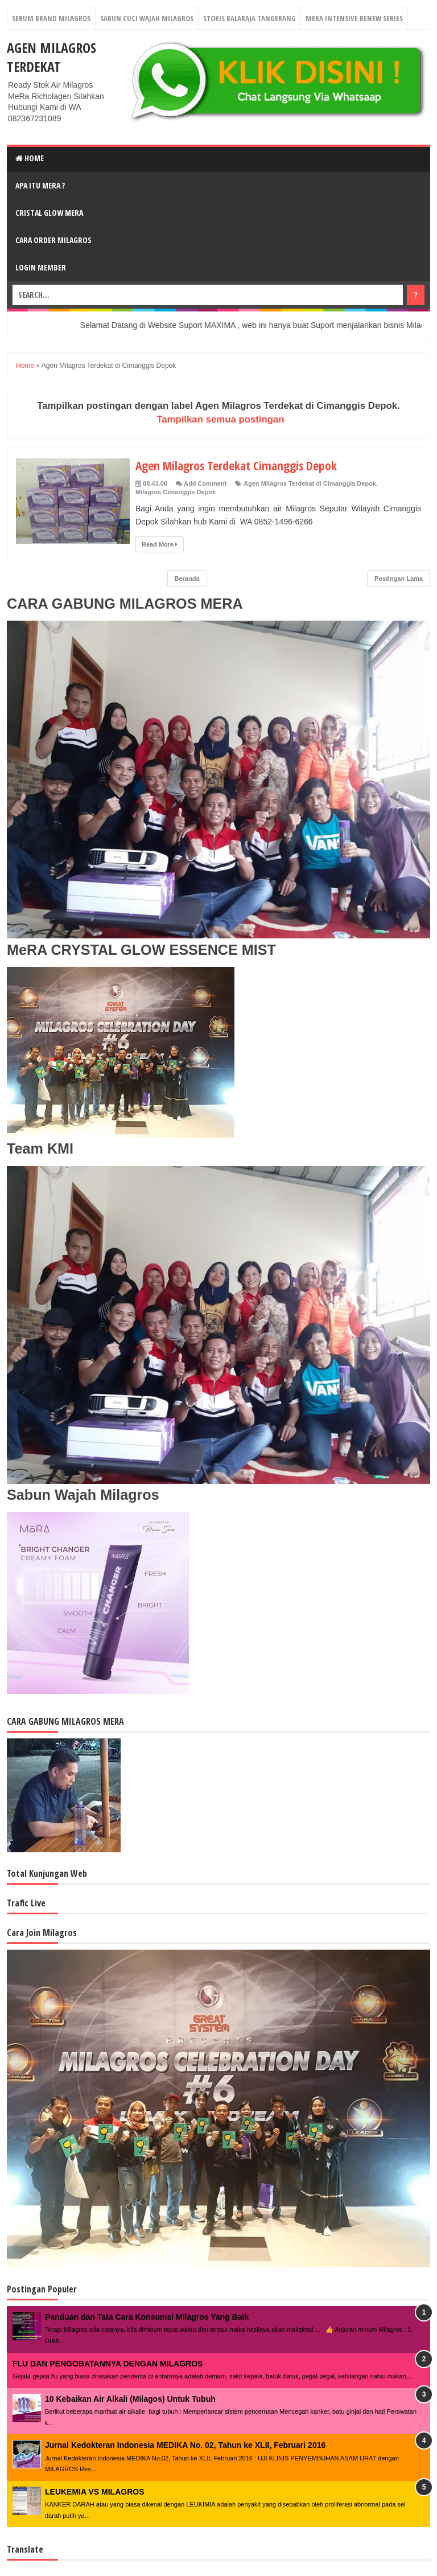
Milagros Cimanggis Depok (175, 492)
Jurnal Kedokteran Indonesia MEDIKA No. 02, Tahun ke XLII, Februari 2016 (185, 2445)
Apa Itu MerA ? (40, 185)
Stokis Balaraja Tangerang (249, 18)
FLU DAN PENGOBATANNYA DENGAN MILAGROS (108, 2363)
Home (29, 158)
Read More (160, 544)
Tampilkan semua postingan (220, 419)
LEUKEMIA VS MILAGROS (95, 2491)
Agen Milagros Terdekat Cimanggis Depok (239, 465)
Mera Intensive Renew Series (354, 18)
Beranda (187, 578)
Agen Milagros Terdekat (51, 57)
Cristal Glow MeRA (49, 212)
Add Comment (205, 483)
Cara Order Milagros (53, 240)
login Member (40, 267)
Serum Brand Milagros (51, 18)
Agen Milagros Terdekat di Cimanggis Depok (310, 483)
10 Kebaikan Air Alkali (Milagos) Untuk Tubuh (130, 2398)
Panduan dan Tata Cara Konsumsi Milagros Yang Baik (147, 2316)
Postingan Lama (398, 578)
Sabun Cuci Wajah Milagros (146, 18)
